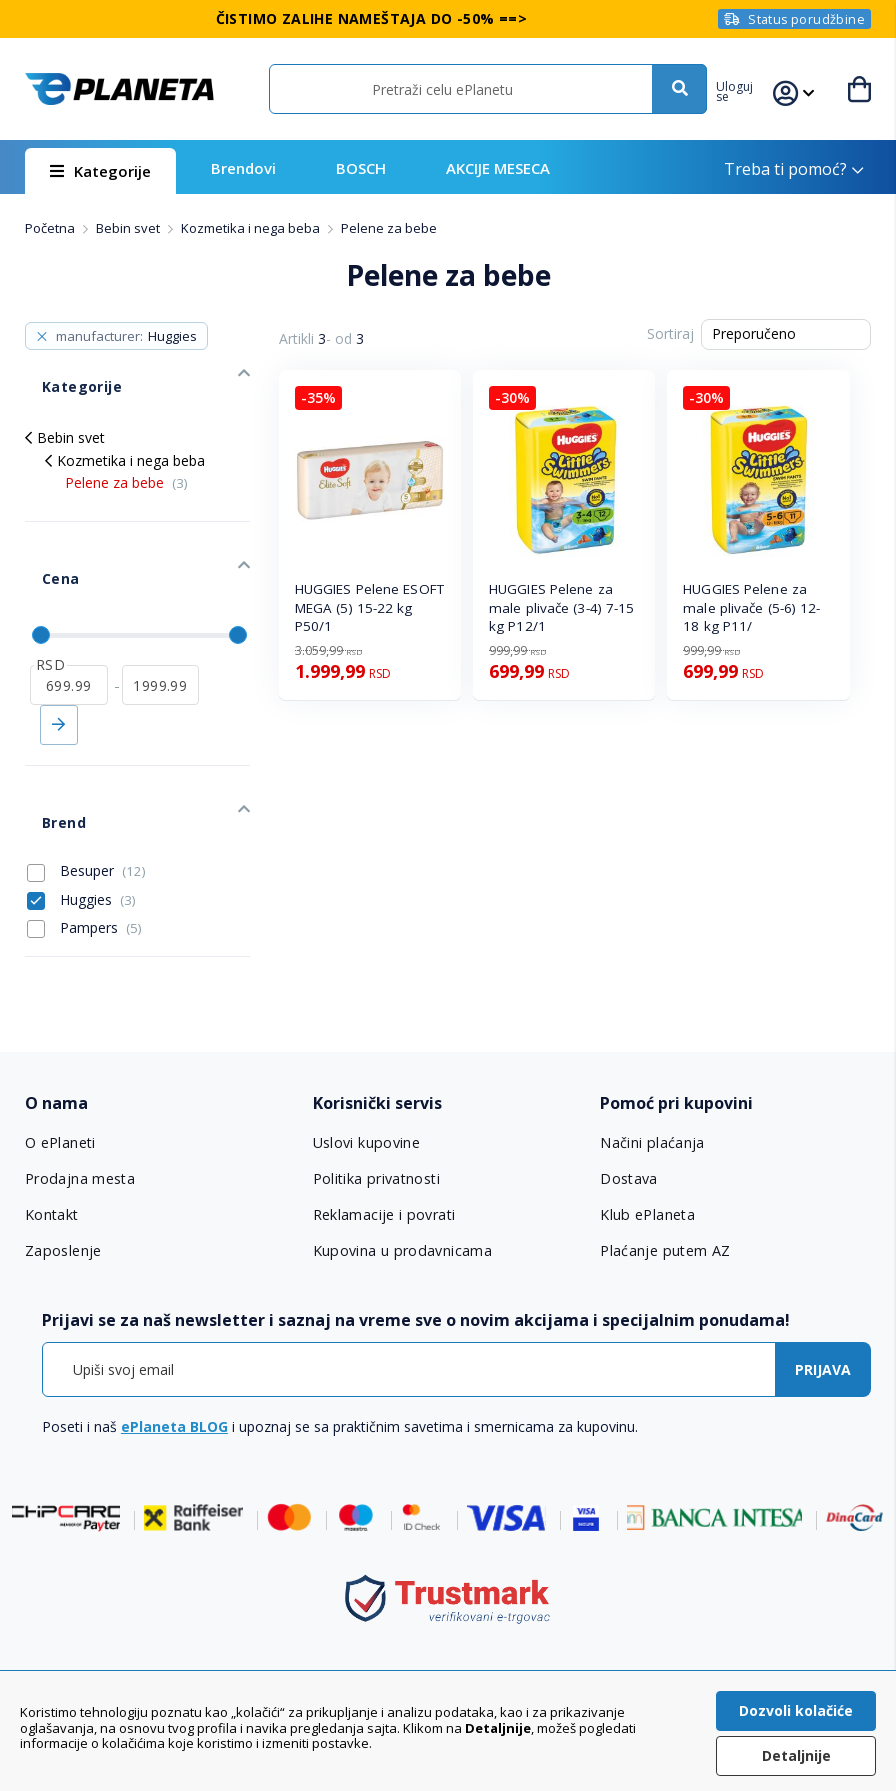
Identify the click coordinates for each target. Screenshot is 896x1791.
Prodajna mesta (80, 1093)
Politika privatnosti (376, 1093)
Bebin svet (129, 228)
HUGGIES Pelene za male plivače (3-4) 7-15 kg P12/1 (561, 608)
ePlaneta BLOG (174, 1339)
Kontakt (52, 1129)
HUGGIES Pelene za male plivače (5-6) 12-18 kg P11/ (751, 608)
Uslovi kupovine (366, 1057)
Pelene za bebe (126, 455)
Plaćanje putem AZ (664, 1165)
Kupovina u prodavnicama (400, 1165)
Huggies (81, 812)
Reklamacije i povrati (383, 1129)
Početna (51, 228)
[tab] (160, 1017)
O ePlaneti (61, 1057)
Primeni (59, 664)
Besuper (86, 784)
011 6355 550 (469, 1626)
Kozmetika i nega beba (252, 228)
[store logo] (119, 89)
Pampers (84, 840)
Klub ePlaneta (647, 1129)
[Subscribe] (823, 1282)
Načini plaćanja (649, 1057)
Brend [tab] (45, 744)
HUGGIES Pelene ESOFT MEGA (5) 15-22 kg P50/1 (369, 608)
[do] (161, 624)
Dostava (629, 1093)
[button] (748, 89)
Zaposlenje (63, 1165)
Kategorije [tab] (60, 369)
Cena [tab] (41, 534)
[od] (69, 624)
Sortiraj (670, 333)
